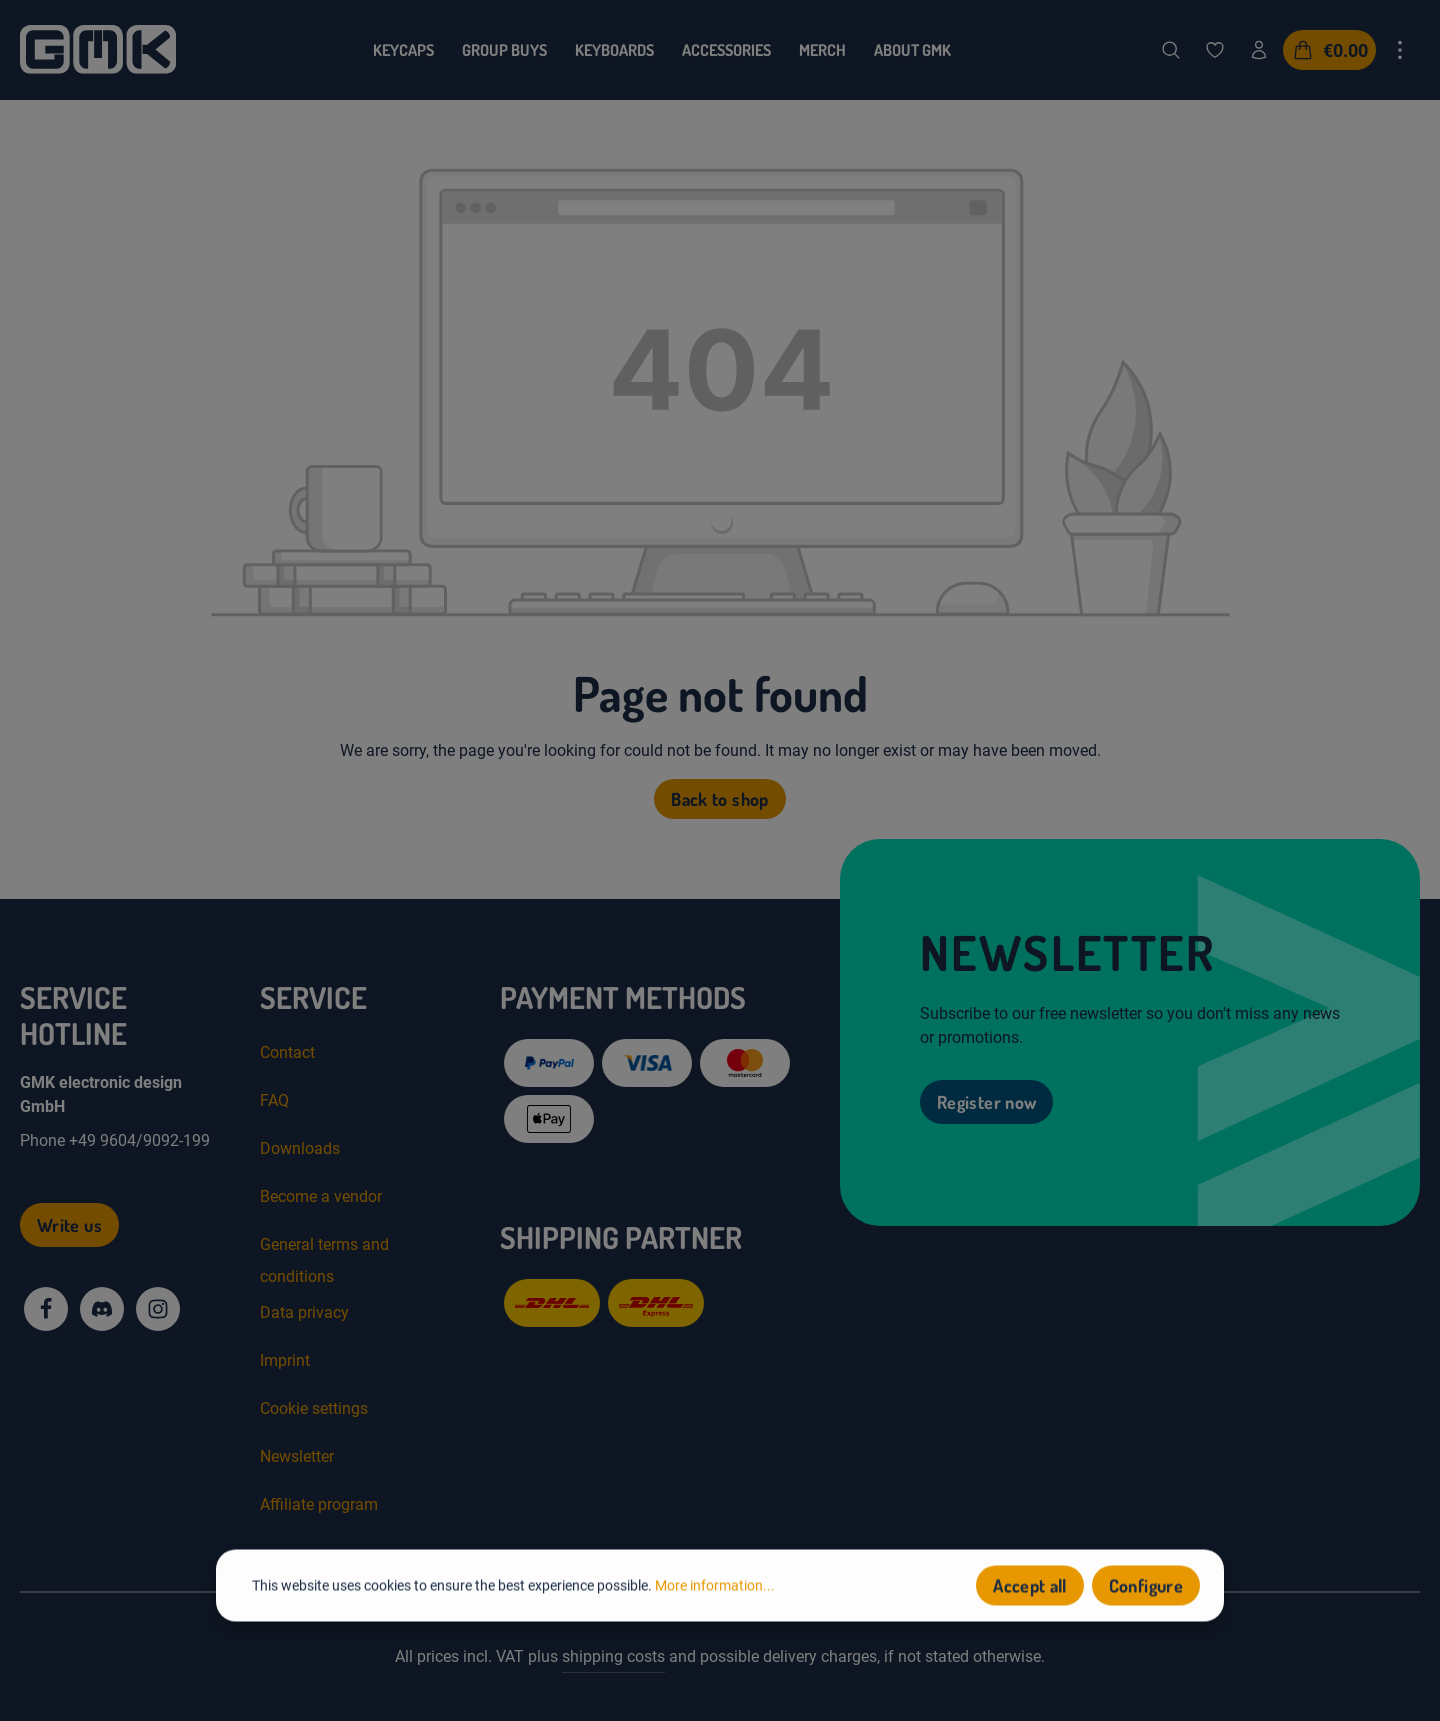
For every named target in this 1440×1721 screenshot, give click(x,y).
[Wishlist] (1215, 50)
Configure (1146, 1588)
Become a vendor (321, 1196)
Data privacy (304, 1312)
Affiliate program (319, 1504)
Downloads (300, 1148)
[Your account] (1259, 50)
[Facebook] (46, 1309)
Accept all (1030, 1588)
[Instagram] (158, 1309)
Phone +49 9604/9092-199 (115, 1140)
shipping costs (613, 1656)
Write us (69, 1225)
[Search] (1171, 50)
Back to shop (719, 799)
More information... (715, 1587)
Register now (986, 1102)
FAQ (274, 1100)
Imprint (285, 1360)
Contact (287, 1052)
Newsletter (297, 1456)
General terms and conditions (324, 1260)
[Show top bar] (1400, 50)
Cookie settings (314, 1408)
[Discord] (102, 1309)
